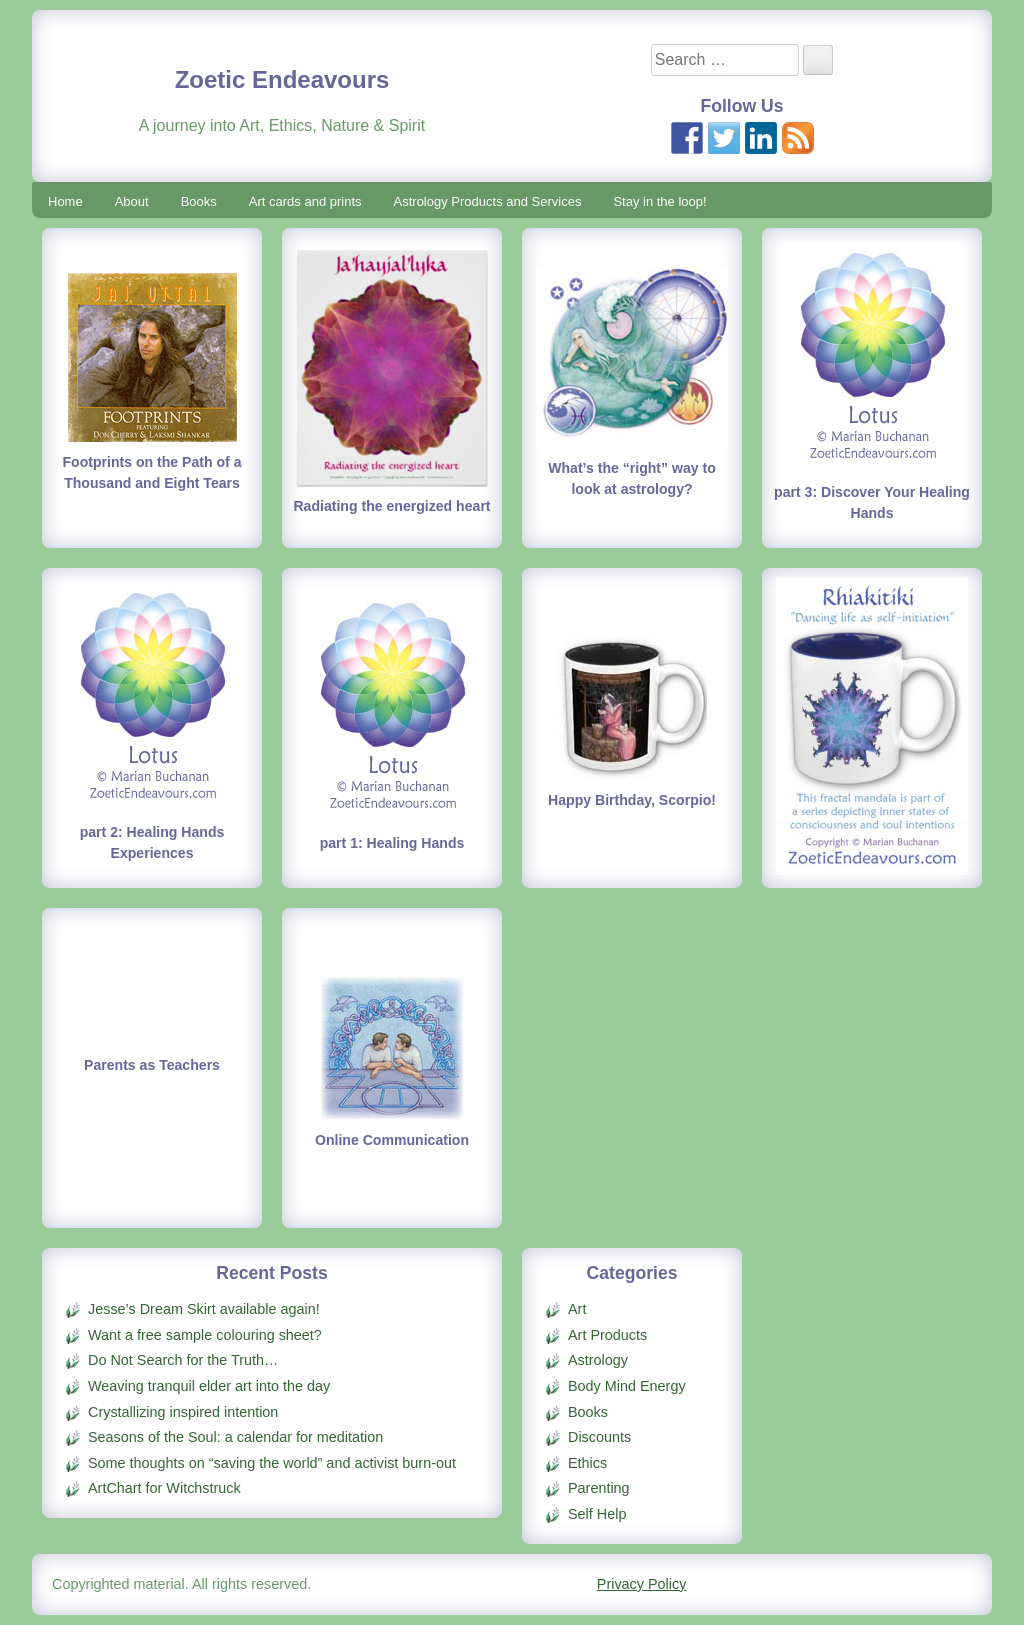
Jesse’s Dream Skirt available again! (204, 1309)
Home (65, 201)
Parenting (599, 1488)
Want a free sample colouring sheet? (205, 1335)
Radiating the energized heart (391, 506)
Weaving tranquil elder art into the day (209, 1386)
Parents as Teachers (152, 1065)
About (132, 201)
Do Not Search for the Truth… (183, 1360)
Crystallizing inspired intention (183, 1412)
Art (577, 1309)
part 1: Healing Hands (392, 843)
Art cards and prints (305, 201)
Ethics (587, 1463)
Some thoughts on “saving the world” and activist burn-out (272, 1463)
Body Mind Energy (627, 1386)
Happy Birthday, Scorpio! (632, 800)
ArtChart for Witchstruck (164, 1488)
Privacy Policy (642, 1584)
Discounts (599, 1437)
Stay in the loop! (659, 201)
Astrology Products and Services (488, 201)
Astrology (598, 1360)
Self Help (597, 1514)
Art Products (607, 1335)
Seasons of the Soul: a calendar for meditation (235, 1437)
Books (199, 201)
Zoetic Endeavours (282, 79)
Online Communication (392, 1140)
